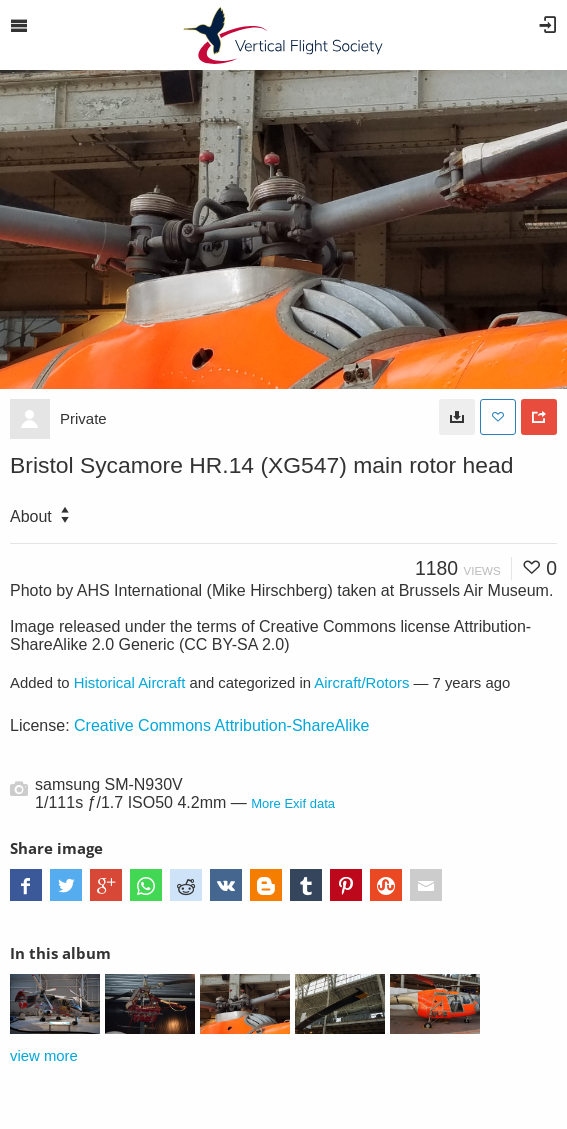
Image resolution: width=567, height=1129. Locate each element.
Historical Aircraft (130, 683)
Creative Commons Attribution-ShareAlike (221, 725)
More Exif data (293, 803)
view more (44, 1056)
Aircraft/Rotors (361, 683)
